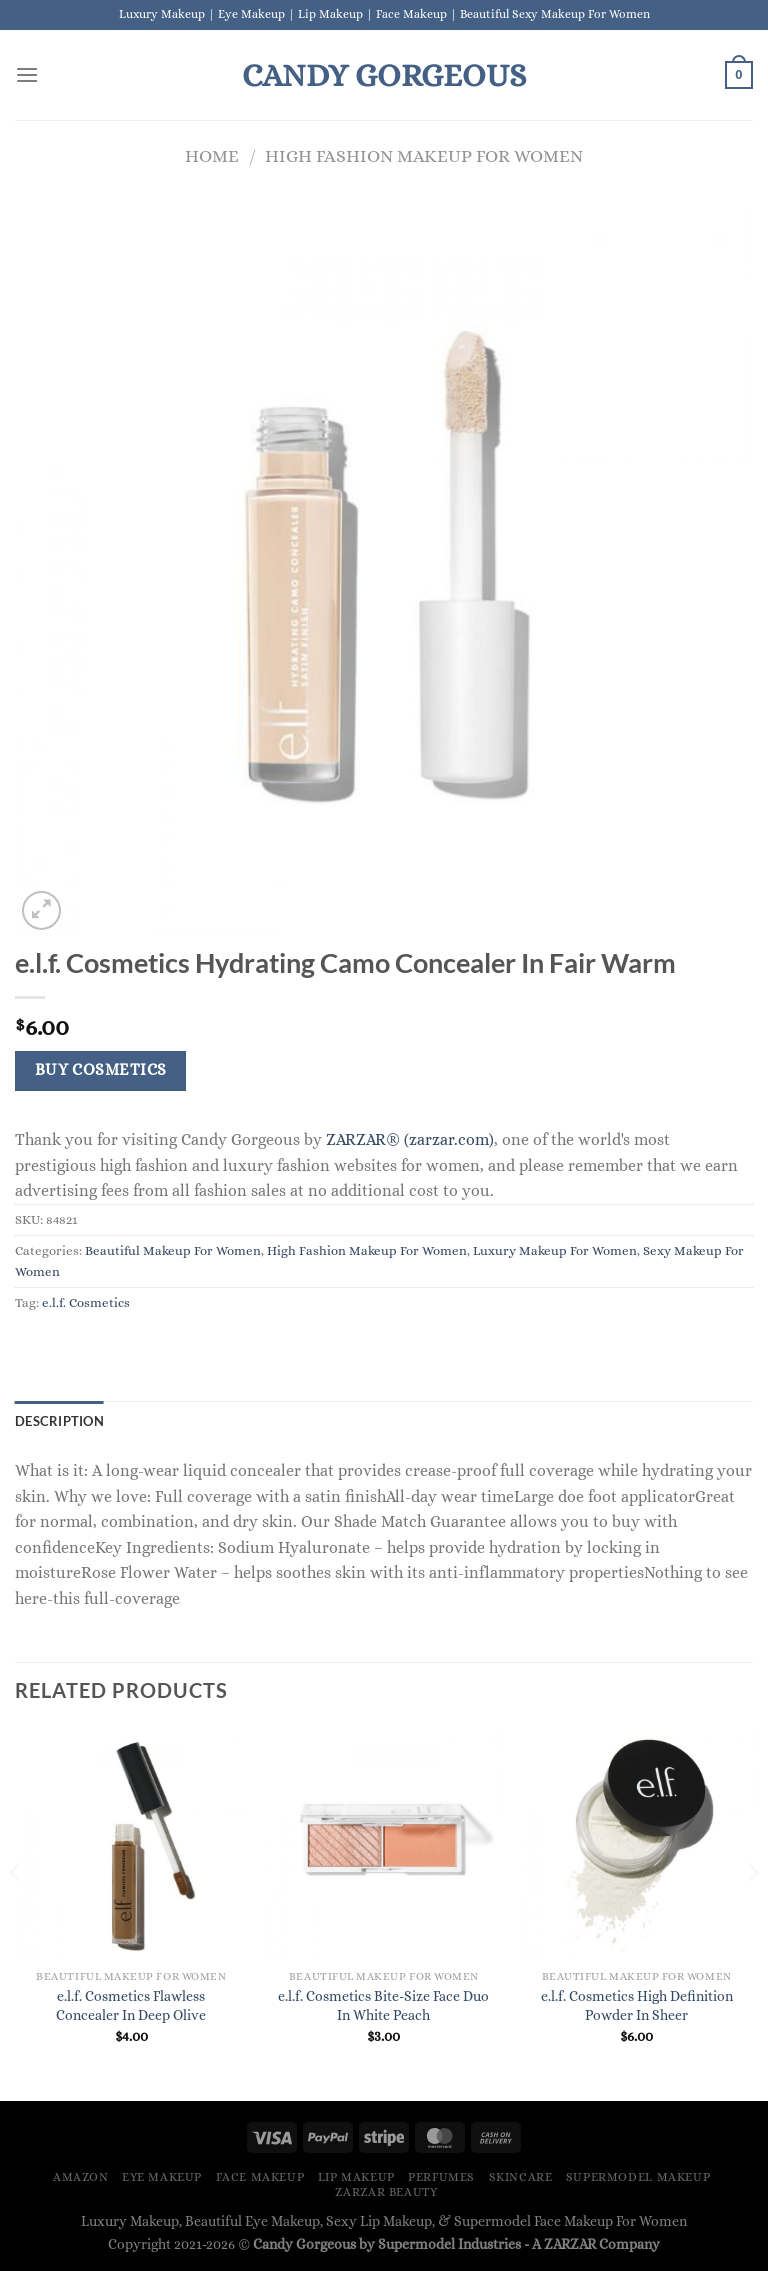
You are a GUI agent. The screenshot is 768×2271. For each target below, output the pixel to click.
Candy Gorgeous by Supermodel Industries (387, 2244)
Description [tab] (59, 1421)
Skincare (521, 2177)
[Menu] (27, 74)
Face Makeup (260, 2177)
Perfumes (441, 2177)
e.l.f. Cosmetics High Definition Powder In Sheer (637, 2005)
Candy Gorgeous (384, 75)
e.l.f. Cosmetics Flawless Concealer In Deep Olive (131, 2005)
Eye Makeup (162, 2177)
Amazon (81, 2177)
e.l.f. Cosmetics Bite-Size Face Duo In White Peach (383, 2005)
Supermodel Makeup (638, 2177)
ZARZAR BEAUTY (386, 2192)
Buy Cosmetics (101, 1070)
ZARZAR (570, 2244)
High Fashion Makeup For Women (424, 155)
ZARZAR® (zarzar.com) (410, 1139)
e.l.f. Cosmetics (86, 1302)
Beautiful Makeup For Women (173, 1250)
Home (212, 155)
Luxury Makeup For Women (555, 1250)
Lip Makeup (356, 2177)
